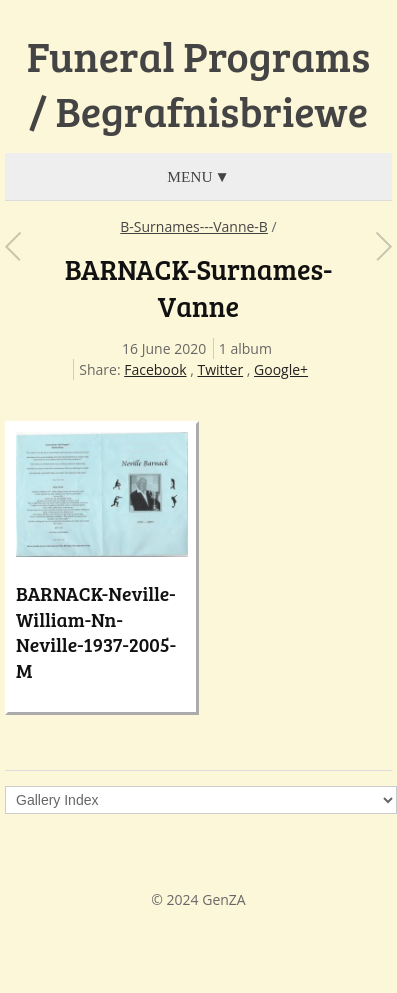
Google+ (281, 369)
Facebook (155, 369)
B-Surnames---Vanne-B (194, 226)
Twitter (220, 369)
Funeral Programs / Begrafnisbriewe (198, 83)
